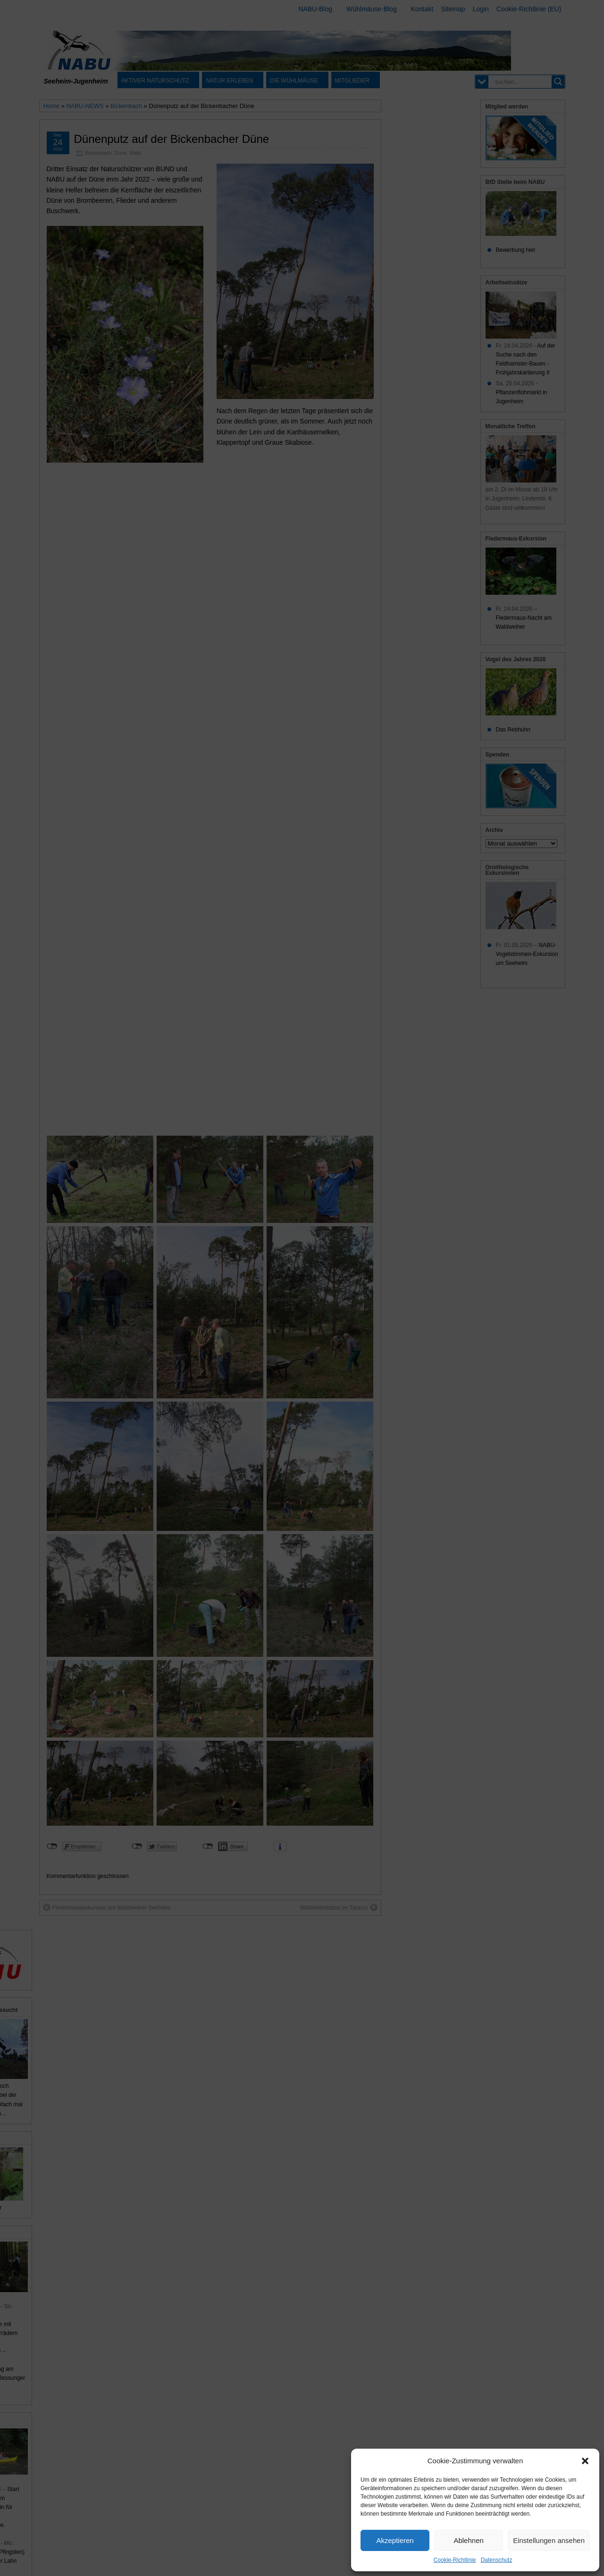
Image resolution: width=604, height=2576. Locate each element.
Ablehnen (468, 2540)
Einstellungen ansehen (549, 2540)
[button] (585, 2461)
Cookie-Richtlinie (455, 2560)
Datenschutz (496, 2560)
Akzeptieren (394, 2540)
